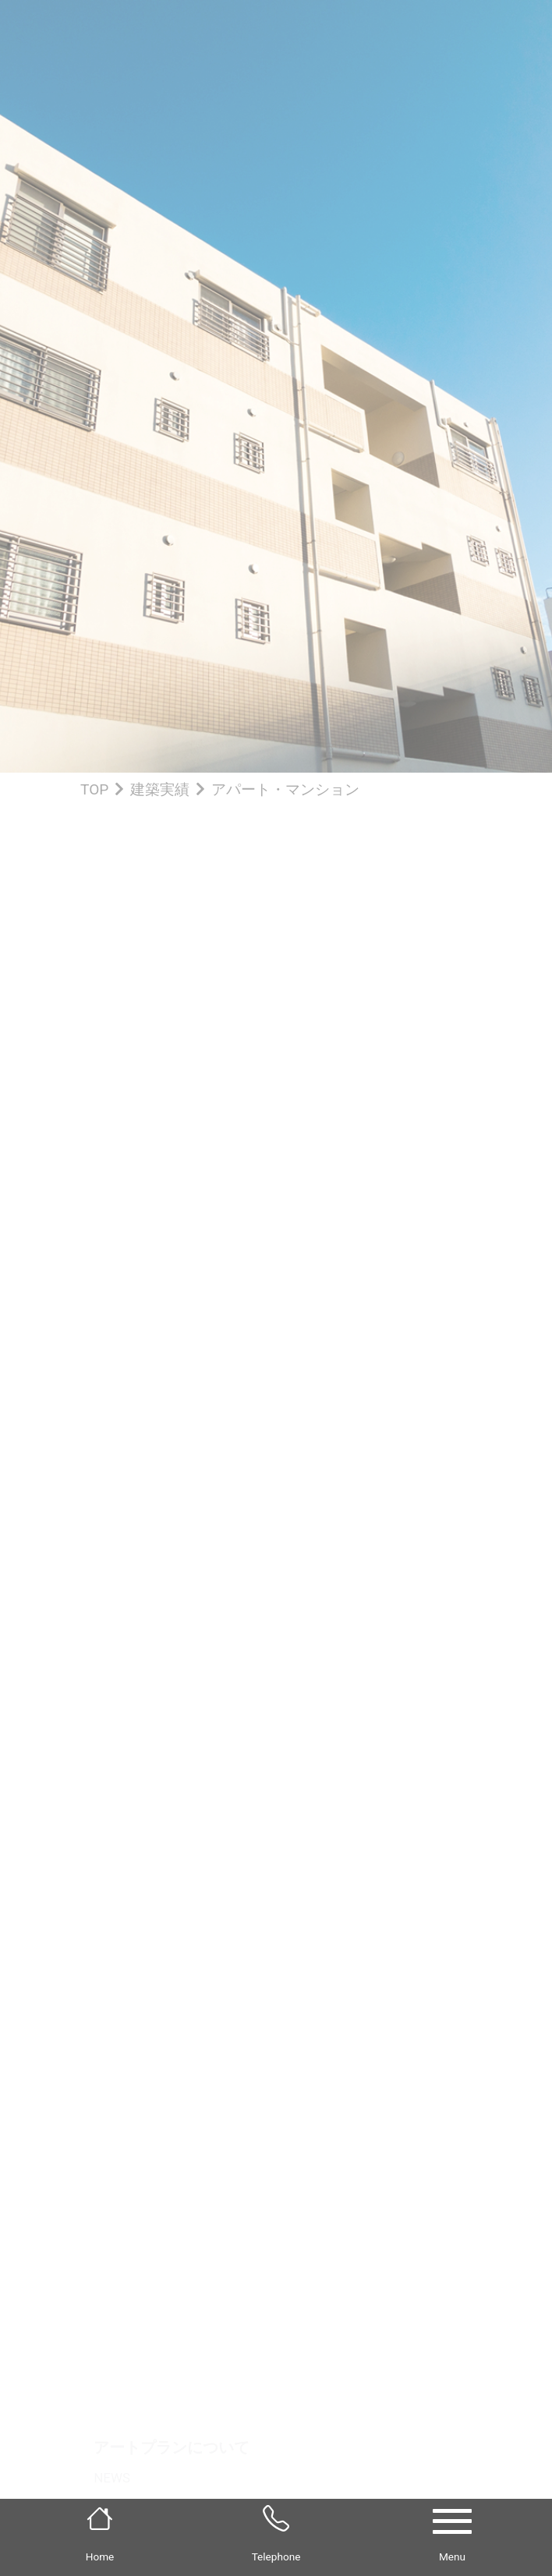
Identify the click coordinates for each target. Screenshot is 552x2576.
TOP (94, 789)
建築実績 (159, 789)
